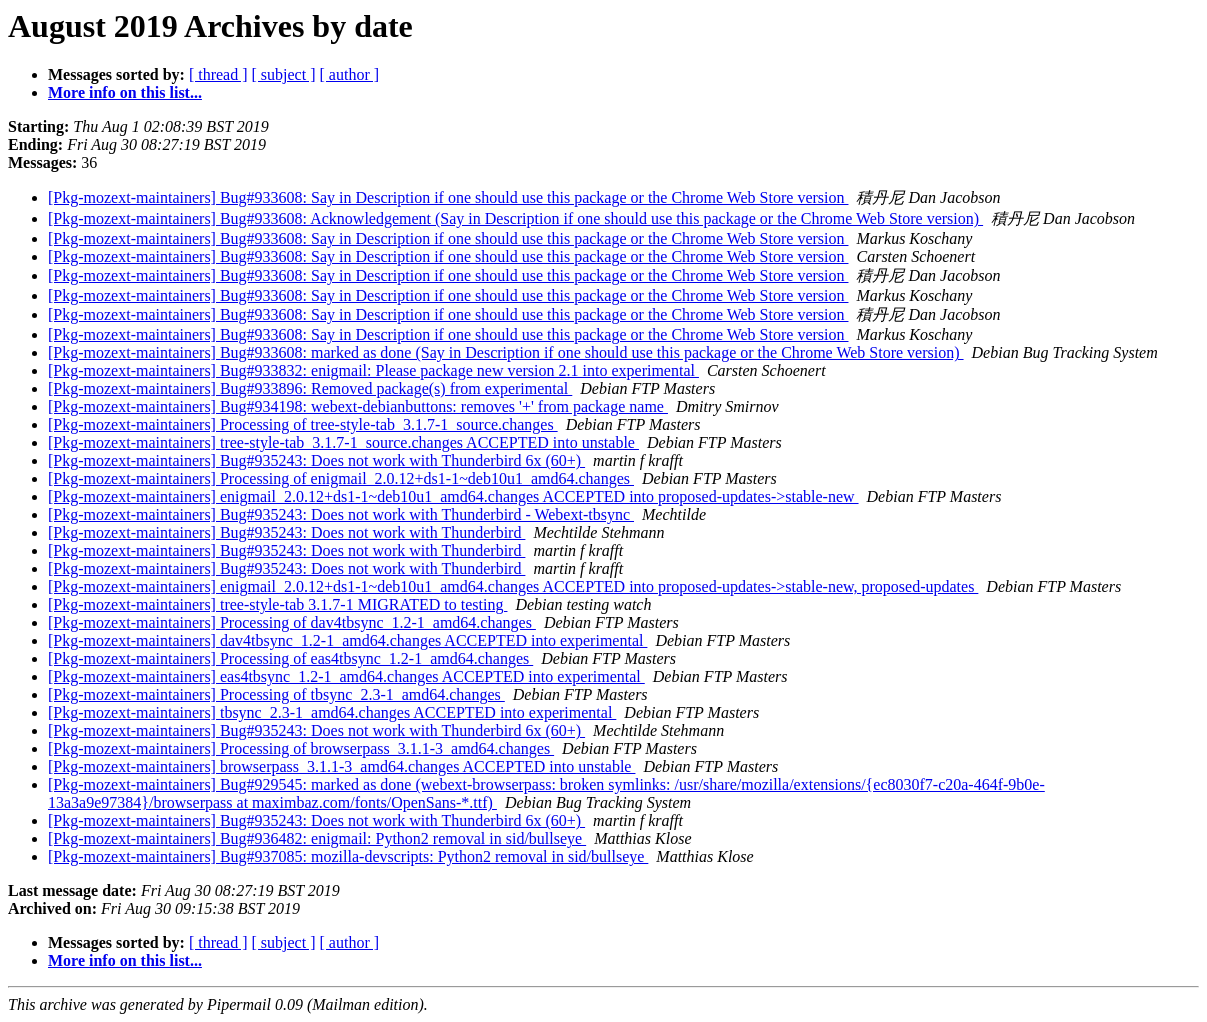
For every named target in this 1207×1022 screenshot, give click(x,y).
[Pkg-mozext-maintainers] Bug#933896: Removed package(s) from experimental (310, 388)
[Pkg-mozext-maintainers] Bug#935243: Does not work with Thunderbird (286, 532)
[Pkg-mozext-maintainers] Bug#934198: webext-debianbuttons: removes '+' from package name (358, 406)
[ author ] (350, 74)
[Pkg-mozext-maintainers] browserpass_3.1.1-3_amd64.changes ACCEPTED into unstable (341, 766)
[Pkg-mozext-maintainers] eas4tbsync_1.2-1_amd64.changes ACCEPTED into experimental (346, 676)
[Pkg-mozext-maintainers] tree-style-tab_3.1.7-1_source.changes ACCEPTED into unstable (343, 442)
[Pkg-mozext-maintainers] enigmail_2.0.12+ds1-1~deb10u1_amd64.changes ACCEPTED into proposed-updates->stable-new (453, 496)
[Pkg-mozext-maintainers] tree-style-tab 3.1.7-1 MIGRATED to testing (277, 604)
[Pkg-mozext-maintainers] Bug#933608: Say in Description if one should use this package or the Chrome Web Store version (448, 197)
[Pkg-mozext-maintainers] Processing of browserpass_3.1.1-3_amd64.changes (301, 748)
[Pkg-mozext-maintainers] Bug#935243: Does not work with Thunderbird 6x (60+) (316, 460)
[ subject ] (284, 74)
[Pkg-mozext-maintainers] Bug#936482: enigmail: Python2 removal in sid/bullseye (317, 838)
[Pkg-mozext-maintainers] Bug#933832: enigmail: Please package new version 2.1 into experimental (373, 370)
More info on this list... (125, 92)
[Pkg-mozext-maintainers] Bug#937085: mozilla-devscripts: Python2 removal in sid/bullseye (348, 856)
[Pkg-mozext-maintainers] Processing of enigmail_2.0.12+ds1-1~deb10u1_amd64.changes (341, 478)
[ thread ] (218, 74)
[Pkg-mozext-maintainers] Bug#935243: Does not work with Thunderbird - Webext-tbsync (341, 514)
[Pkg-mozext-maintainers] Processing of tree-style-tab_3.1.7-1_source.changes (303, 424)
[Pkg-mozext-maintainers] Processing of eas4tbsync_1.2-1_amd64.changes (290, 658)
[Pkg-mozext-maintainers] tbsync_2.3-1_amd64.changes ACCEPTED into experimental (332, 712)
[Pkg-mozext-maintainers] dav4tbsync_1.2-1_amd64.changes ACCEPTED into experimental (347, 640)
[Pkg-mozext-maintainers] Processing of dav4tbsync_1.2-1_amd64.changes (292, 622)
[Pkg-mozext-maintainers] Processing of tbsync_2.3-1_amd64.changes (276, 694)
